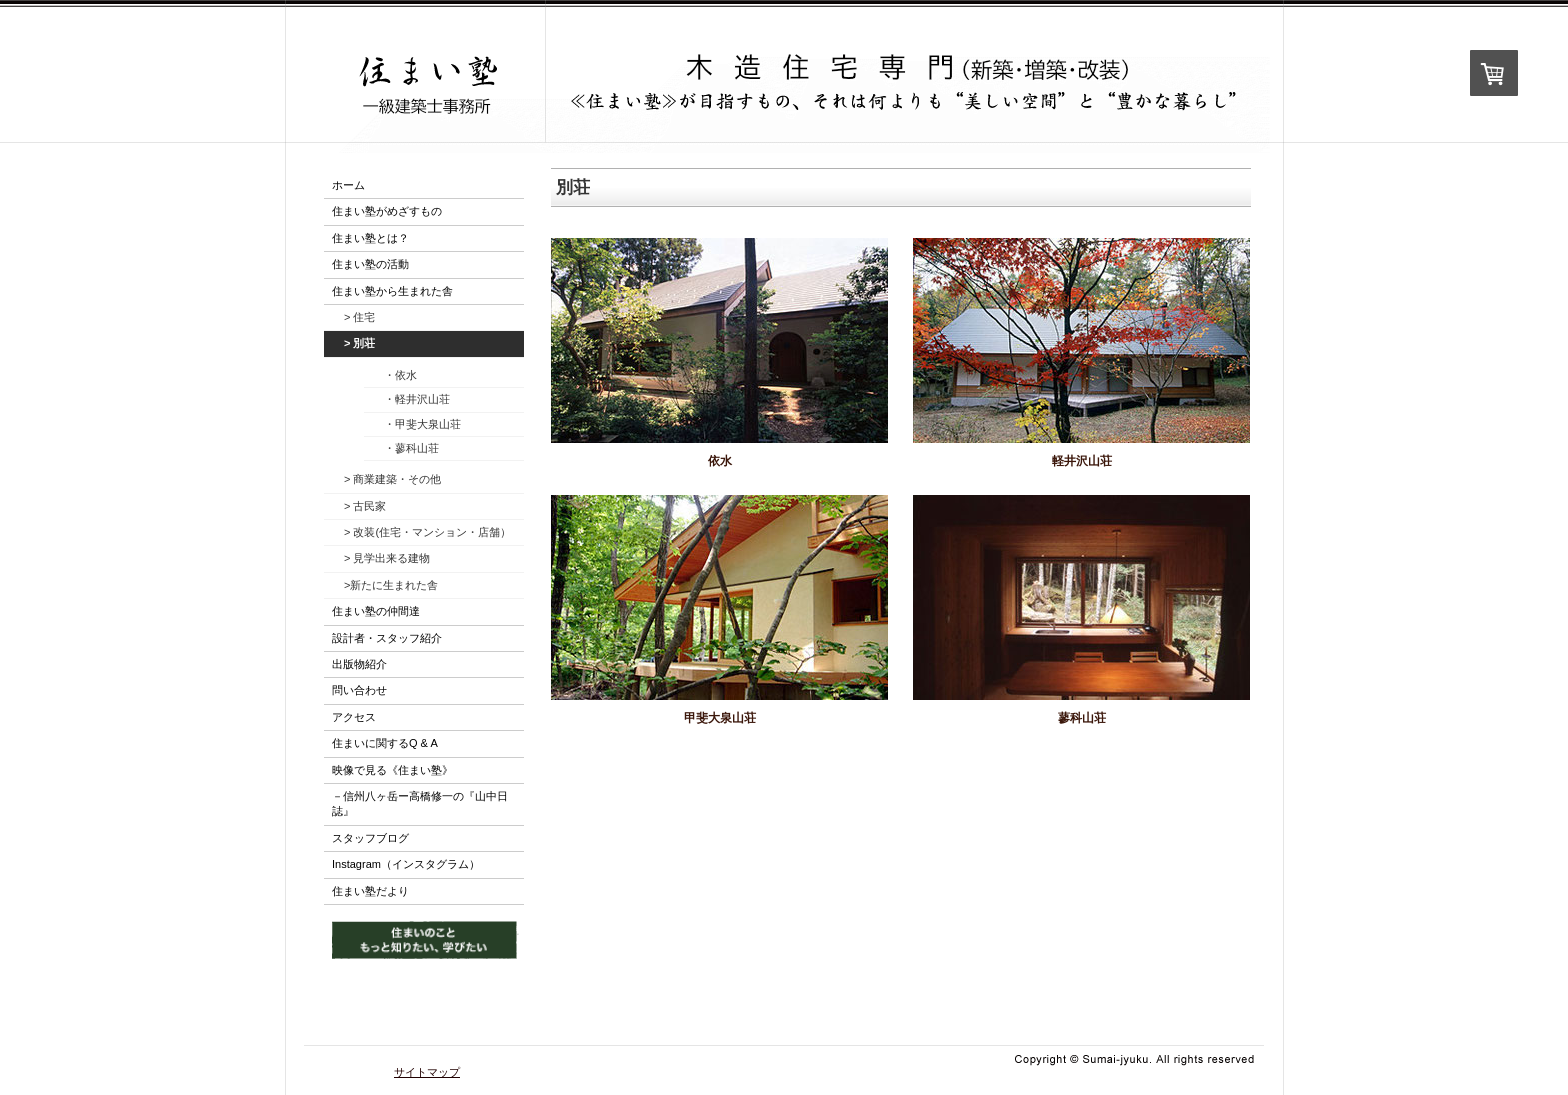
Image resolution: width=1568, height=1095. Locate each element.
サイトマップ (427, 1072)
